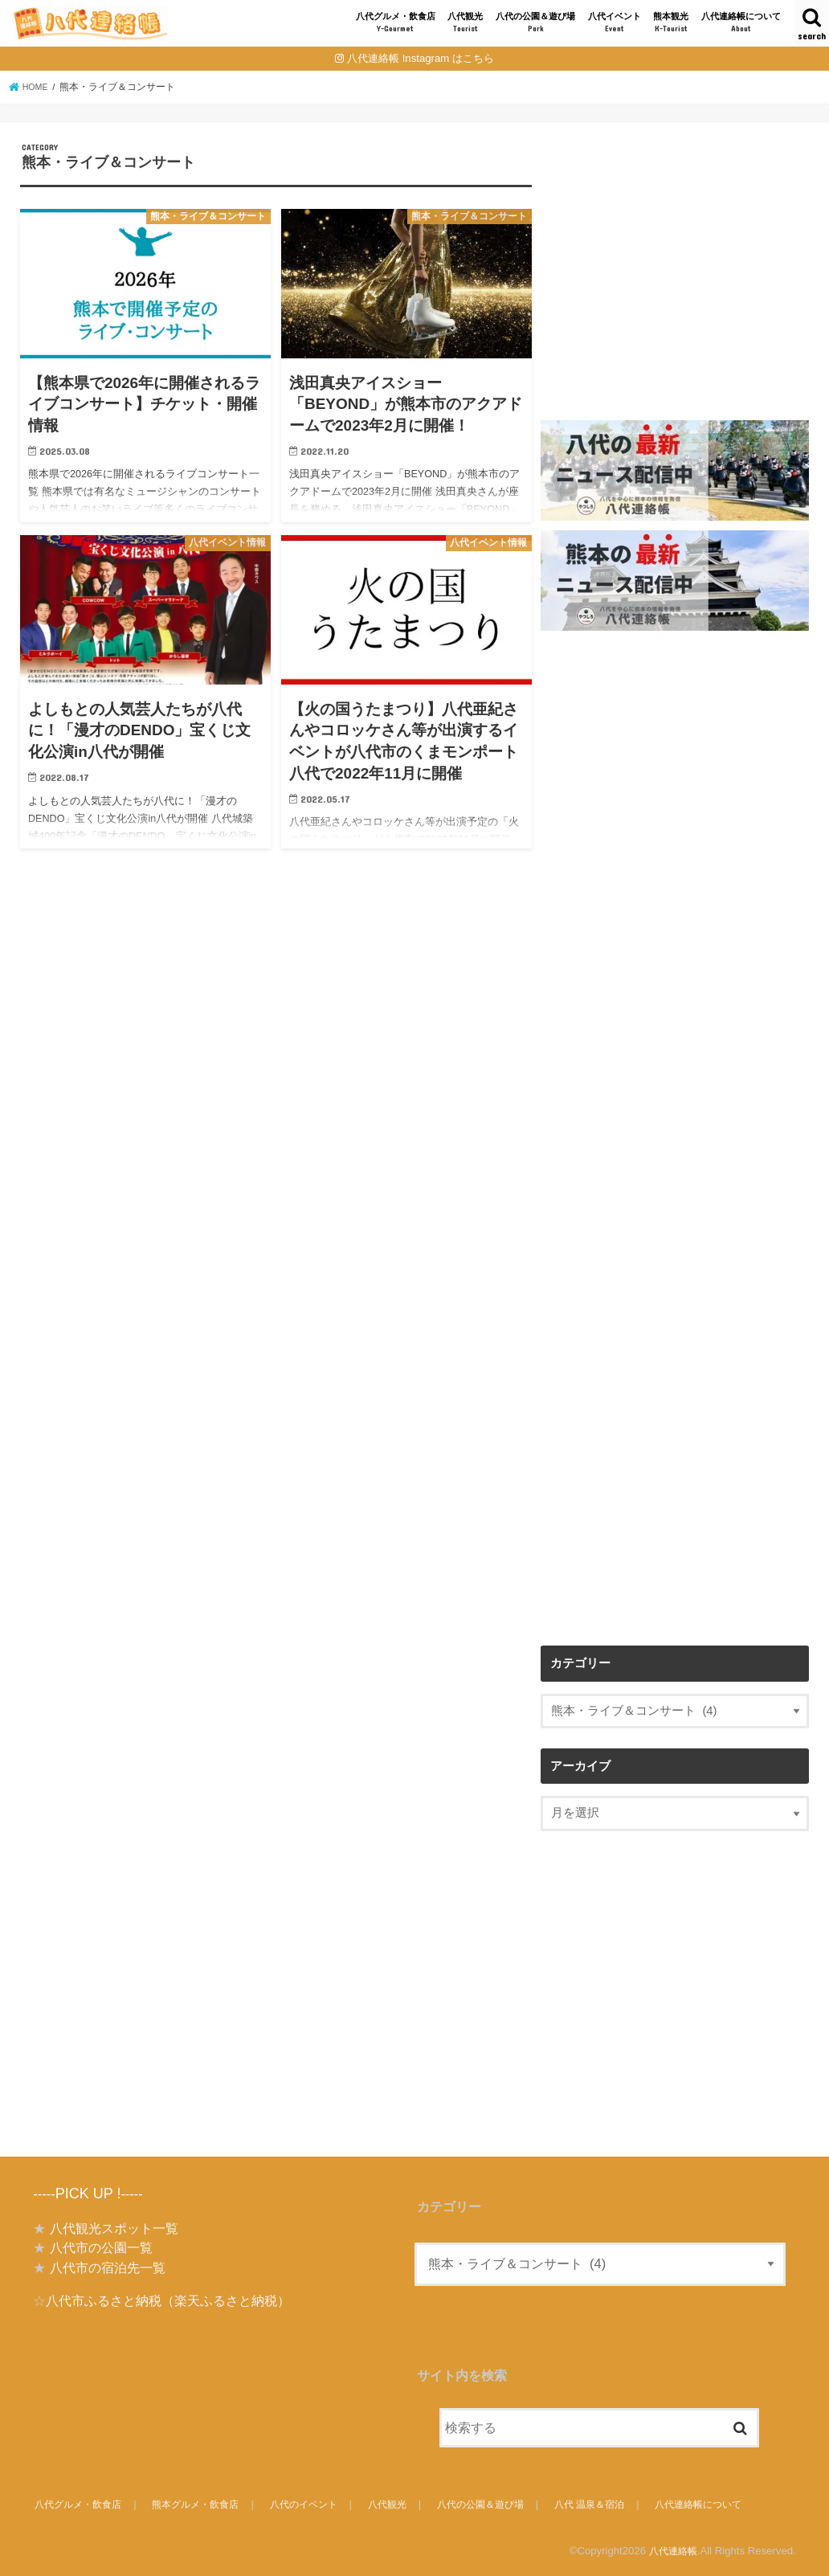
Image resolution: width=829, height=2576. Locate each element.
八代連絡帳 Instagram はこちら (420, 58)
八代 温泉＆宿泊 (604, 2504)
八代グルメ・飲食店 (395, 23)
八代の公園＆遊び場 (535, 23)
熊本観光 (670, 23)
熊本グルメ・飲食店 (201, 2504)
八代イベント (614, 23)
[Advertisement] (675, 290)
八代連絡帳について (741, 23)
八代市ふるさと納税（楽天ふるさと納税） (168, 2300)
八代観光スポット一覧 (114, 2228)
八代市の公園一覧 (101, 2247)
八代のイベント (312, 2504)
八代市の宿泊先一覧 (107, 2267)
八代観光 (465, 23)
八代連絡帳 (671, 2551)
